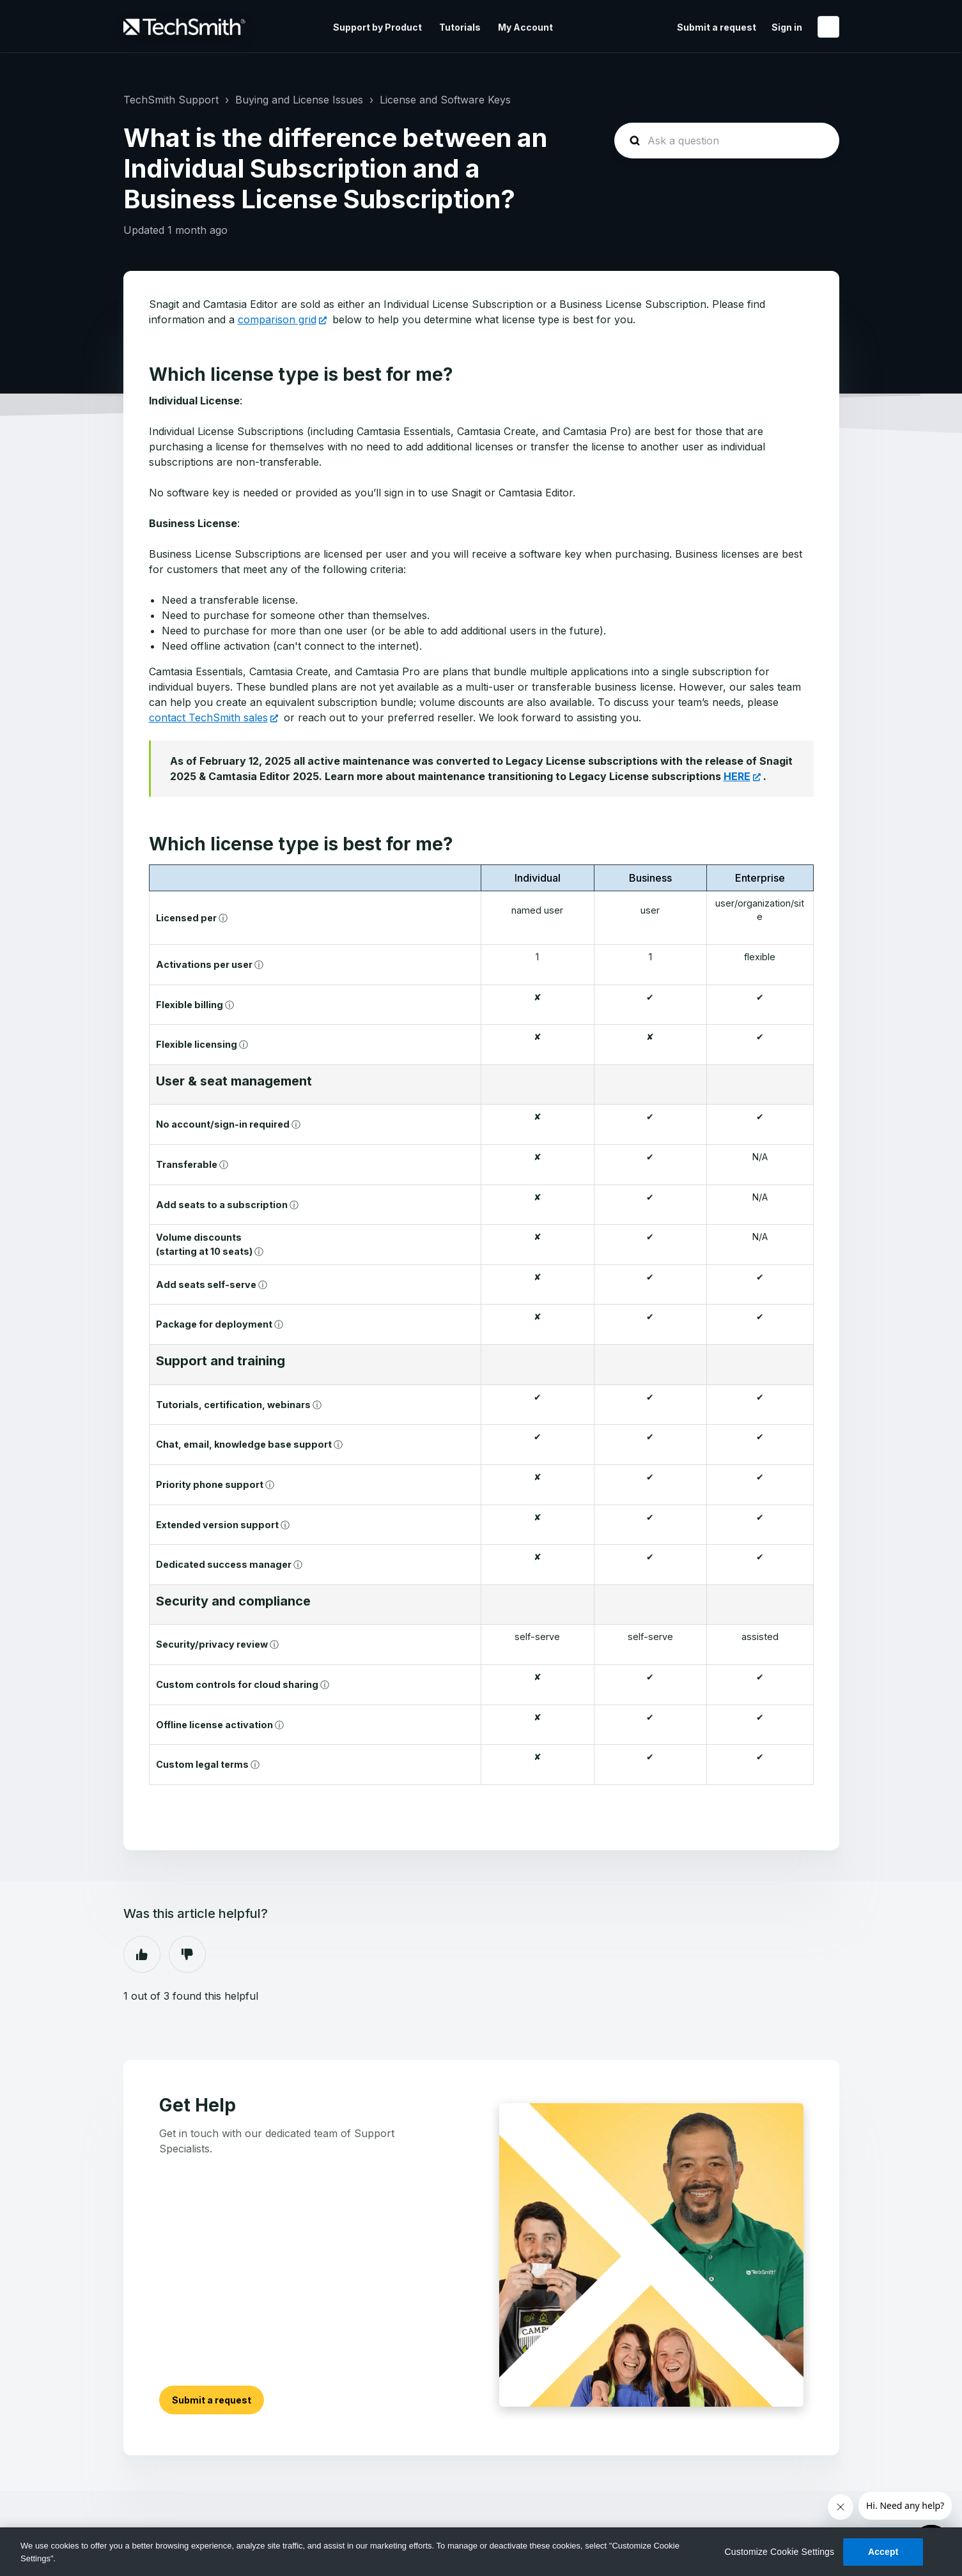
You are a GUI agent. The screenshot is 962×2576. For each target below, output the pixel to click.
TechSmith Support (171, 99)
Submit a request (716, 27)
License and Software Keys (445, 99)
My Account (525, 27)
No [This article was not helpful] (187, 1954)
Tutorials (460, 27)
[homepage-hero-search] (726, 140)
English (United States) (828, 27)
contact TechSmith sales (208, 717)
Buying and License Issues (299, 99)
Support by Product (377, 27)
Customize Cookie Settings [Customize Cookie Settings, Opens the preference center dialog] (780, 2552)
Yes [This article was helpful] (141, 1954)
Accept (883, 2552)
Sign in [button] (787, 27)
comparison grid (277, 319)
